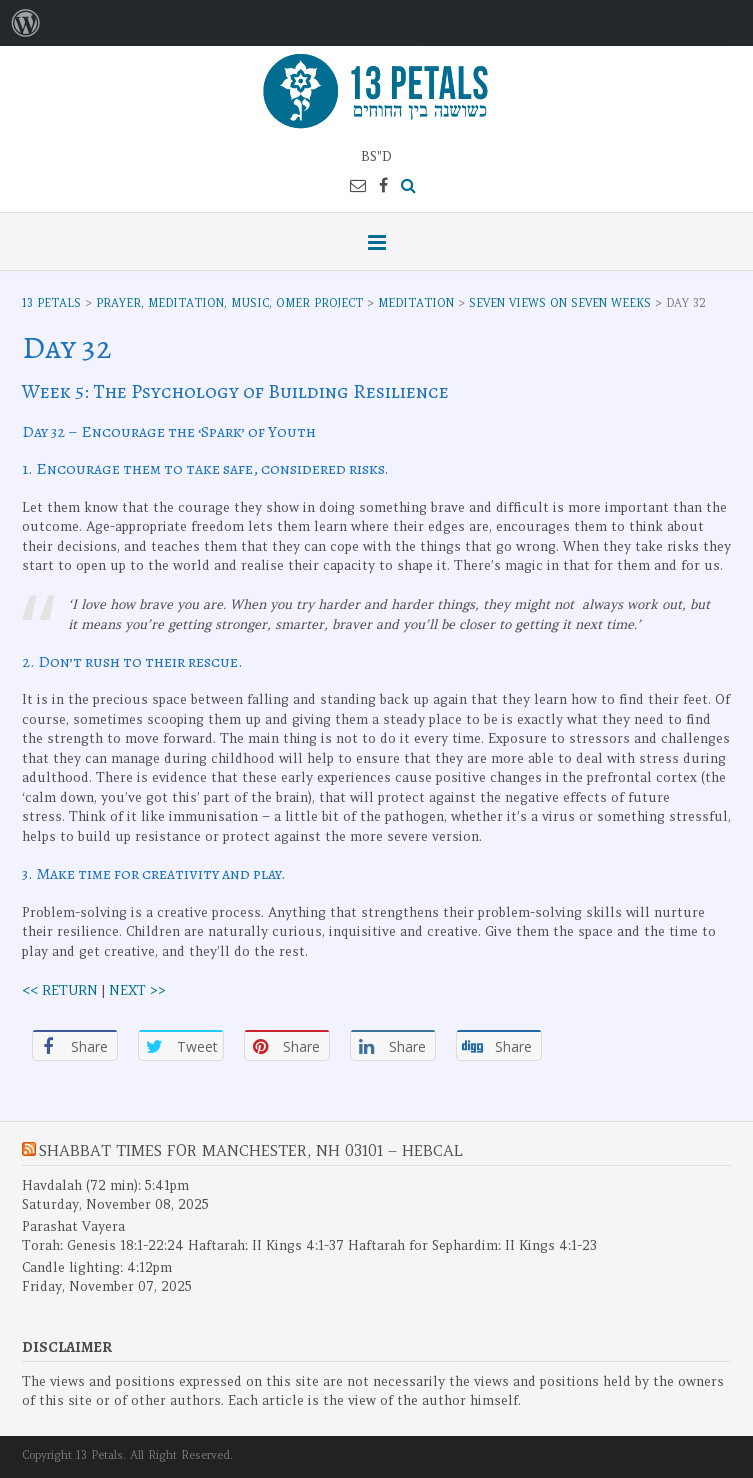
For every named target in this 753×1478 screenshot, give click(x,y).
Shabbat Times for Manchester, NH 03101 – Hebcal (251, 1150)
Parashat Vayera (73, 1226)
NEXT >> (137, 990)
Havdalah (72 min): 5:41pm (105, 1185)
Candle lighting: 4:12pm (97, 1267)
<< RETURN (60, 990)
